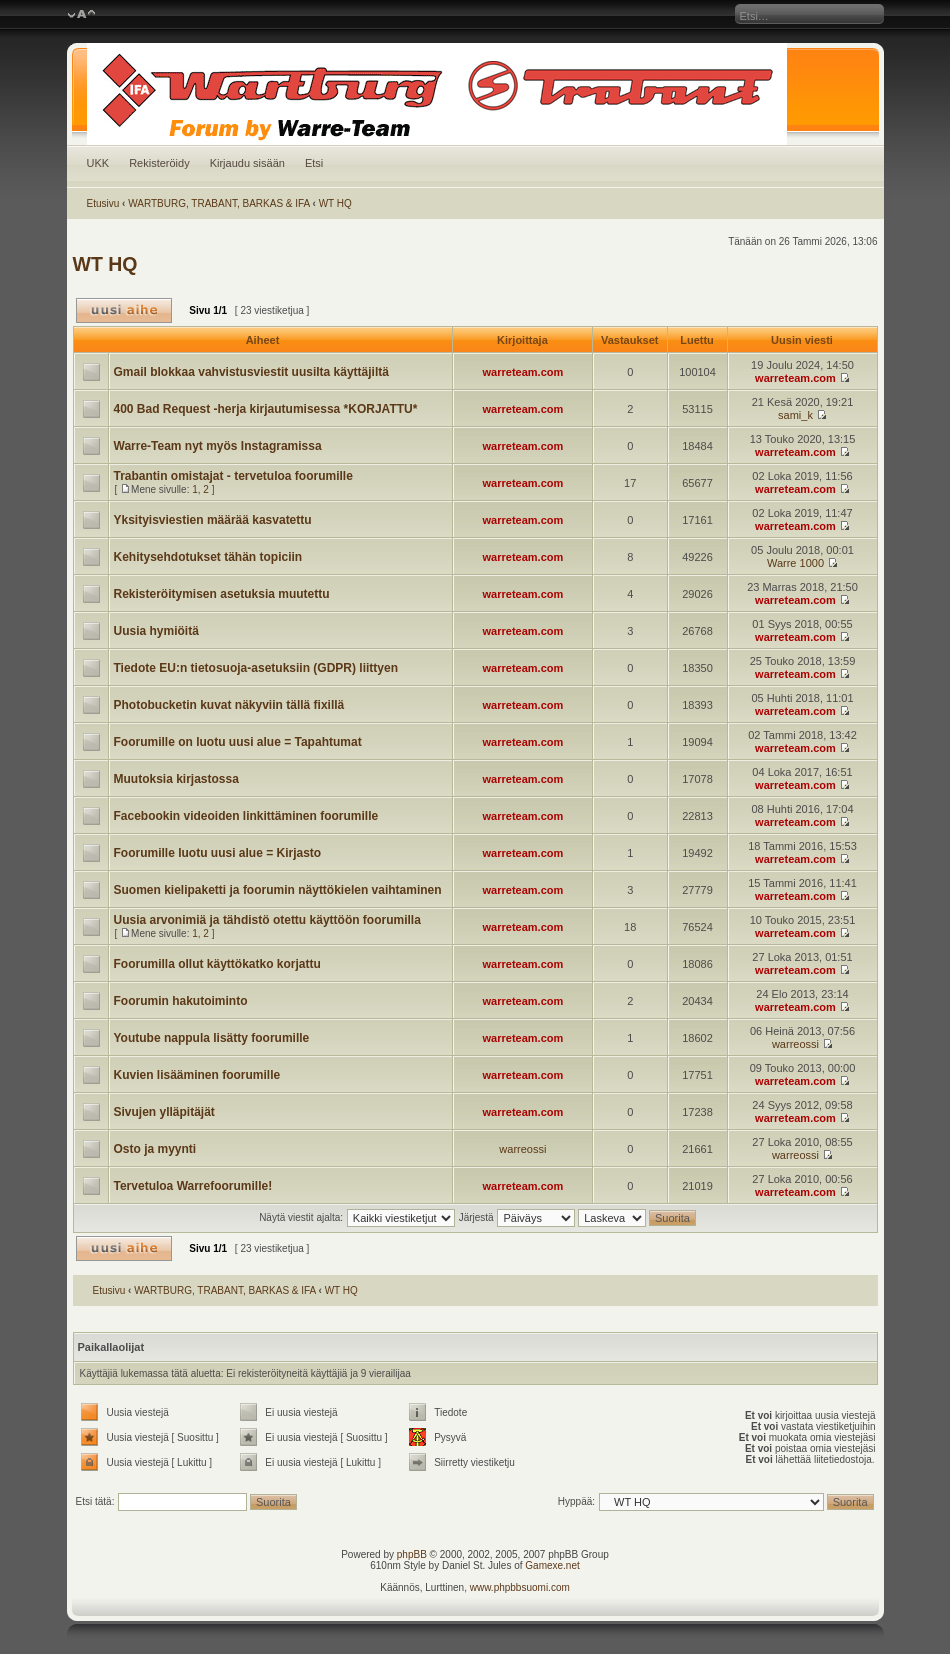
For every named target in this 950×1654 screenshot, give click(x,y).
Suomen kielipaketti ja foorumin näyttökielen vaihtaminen (278, 890)
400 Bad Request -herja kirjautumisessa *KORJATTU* (266, 409)
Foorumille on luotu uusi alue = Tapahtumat (238, 742)
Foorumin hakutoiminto (181, 1001)
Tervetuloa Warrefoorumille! (193, 1186)
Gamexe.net (552, 1565)
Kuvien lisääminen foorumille (197, 1075)
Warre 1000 (795, 563)
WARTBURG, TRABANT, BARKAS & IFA (219, 203)
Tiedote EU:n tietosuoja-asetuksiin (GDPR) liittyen (256, 668)
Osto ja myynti (155, 1149)
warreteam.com (523, 372)
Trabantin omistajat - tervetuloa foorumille (233, 476)
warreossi (795, 1044)
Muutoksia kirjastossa (176, 779)
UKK (98, 163)
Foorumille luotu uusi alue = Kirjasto (218, 853)
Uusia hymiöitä (156, 631)
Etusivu (103, 203)
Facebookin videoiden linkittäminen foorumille (246, 816)
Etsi (314, 163)
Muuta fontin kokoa (81, 15)
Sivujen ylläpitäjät (164, 1112)
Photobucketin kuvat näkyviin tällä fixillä (229, 705)
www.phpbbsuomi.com (520, 1587)
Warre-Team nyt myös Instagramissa (218, 446)
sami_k (795, 415)
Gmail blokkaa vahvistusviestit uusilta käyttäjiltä (251, 372)
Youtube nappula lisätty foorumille (212, 1038)
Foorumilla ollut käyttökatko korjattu (217, 964)
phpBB (412, 1554)
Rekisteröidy (159, 163)
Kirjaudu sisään (247, 163)
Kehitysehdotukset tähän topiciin (208, 557)
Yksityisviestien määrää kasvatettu (213, 520)
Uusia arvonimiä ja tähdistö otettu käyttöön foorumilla (267, 920)
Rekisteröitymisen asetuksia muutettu (222, 594)
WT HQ (335, 203)
